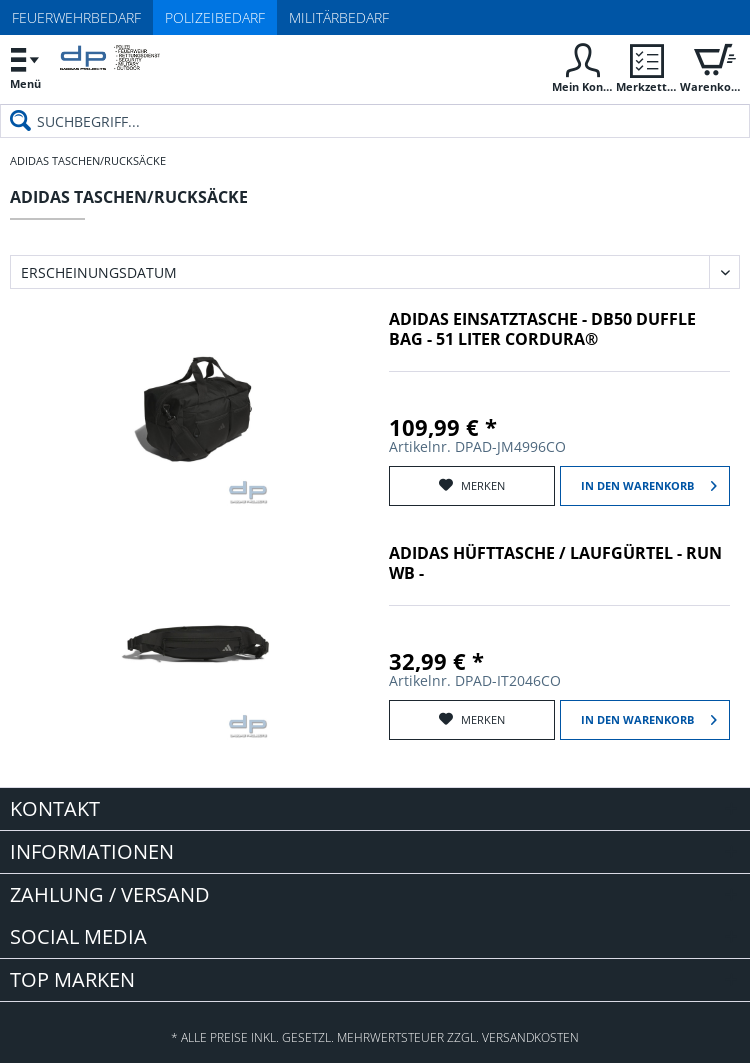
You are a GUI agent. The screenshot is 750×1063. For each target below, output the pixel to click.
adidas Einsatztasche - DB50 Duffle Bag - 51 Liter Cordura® (542, 329)
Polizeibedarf (215, 17)
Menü (25, 65)
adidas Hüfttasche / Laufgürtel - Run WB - (555, 563)
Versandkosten (530, 1037)
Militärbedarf (339, 17)
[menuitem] (25, 67)
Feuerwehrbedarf (76, 17)
